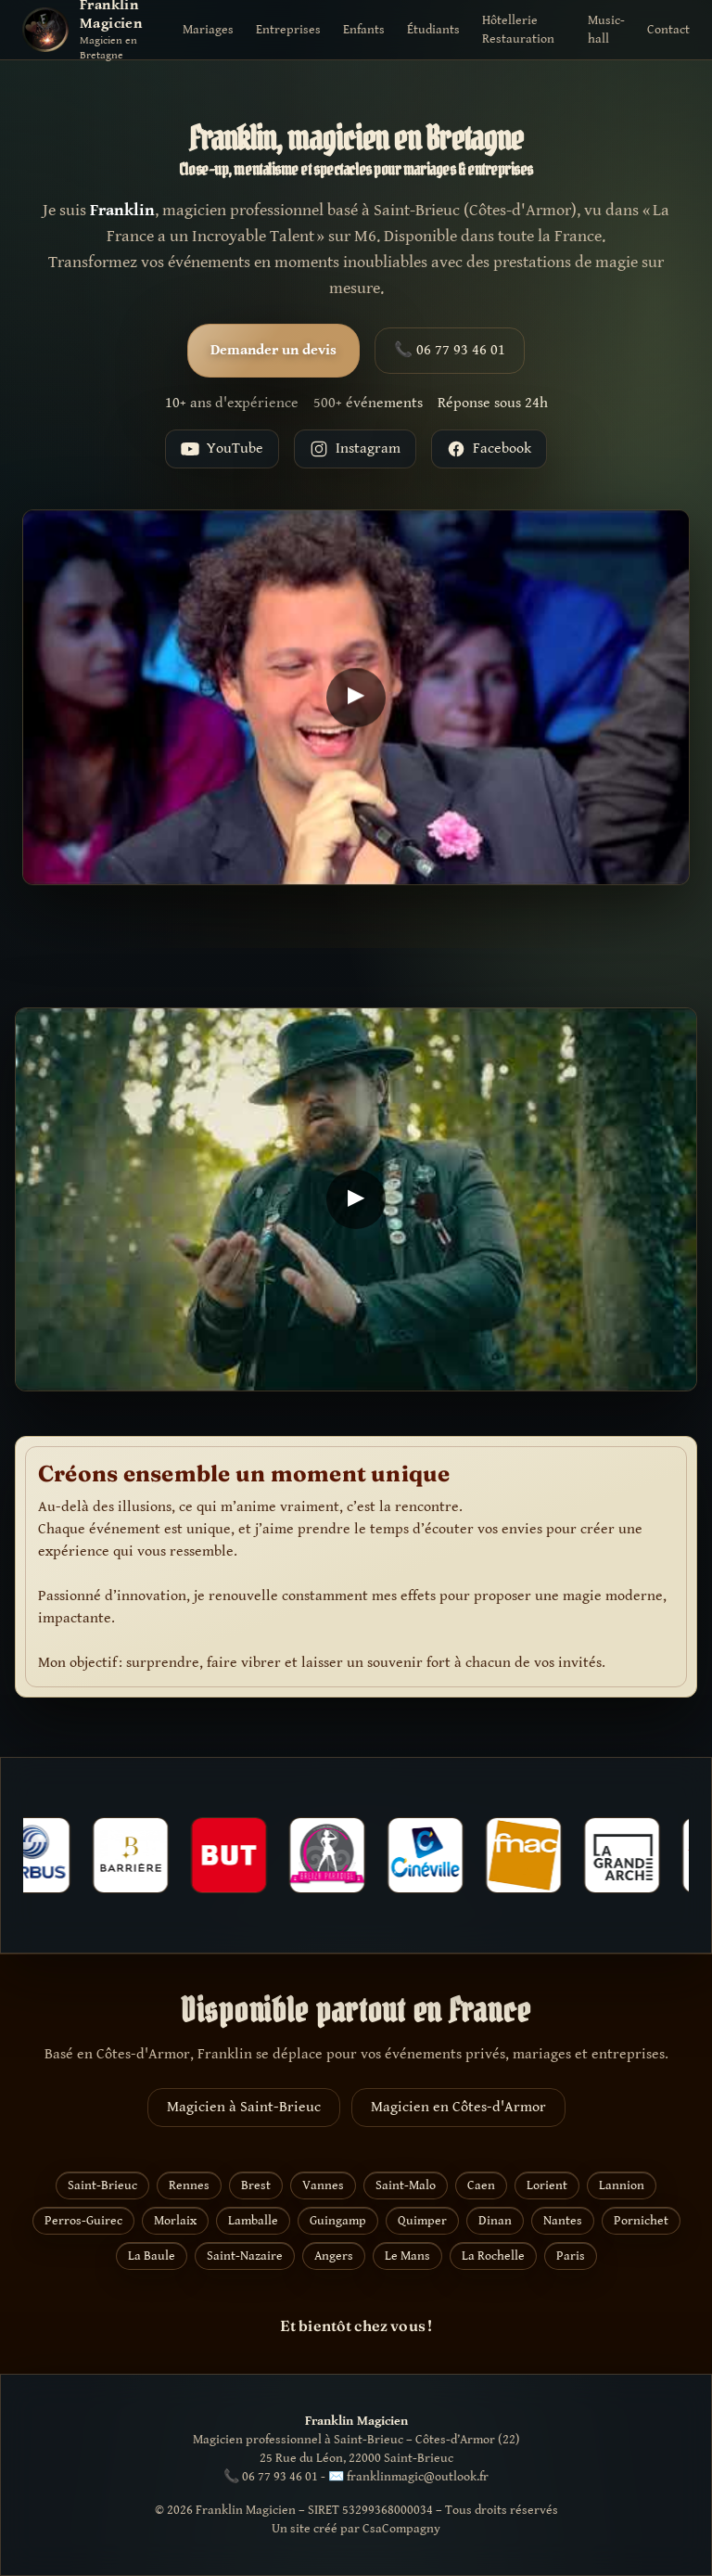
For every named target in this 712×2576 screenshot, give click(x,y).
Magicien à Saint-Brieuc (244, 2107)
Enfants (364, 29)
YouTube (222, 449)
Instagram (355, 449)
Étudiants (433, 29)
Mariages (208, 29)
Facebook (489, 449)
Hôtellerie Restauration (518, 29)
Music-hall (606, 29)
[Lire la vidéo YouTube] (356, 700)
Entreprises (288, 29)
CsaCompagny (401, 2528)
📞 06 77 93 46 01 (449, 350)
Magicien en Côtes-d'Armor (458, 2107)
